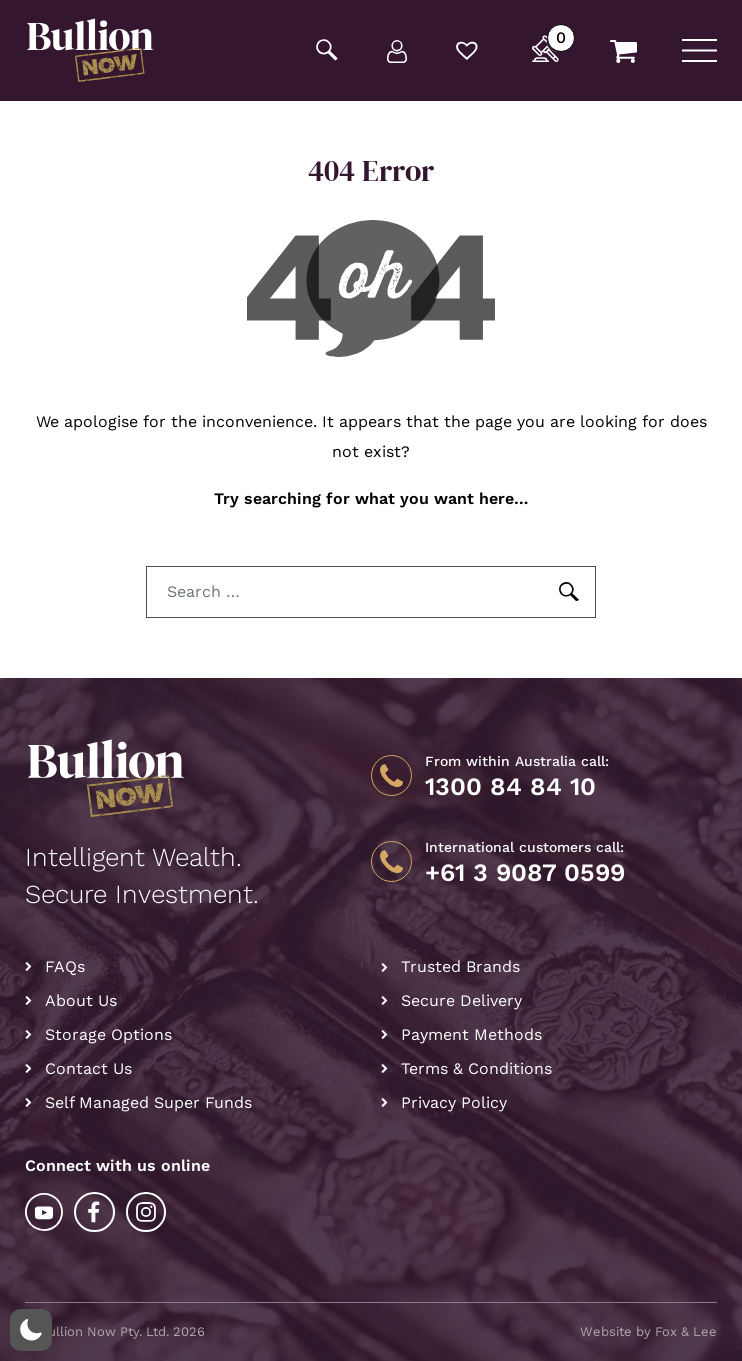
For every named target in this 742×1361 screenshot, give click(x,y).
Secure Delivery (461, 1000)
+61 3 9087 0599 (525, 873)
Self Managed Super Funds (148, 1102)
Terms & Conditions (476, 1068)
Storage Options (108, 1034)
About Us (81, 1000)
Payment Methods (471, 1034)
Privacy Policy (454, 1102)
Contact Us (88, 1068)
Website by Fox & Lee (648, 1331)
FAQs (65, 966)
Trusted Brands (460, 966)
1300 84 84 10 (510, 787)
